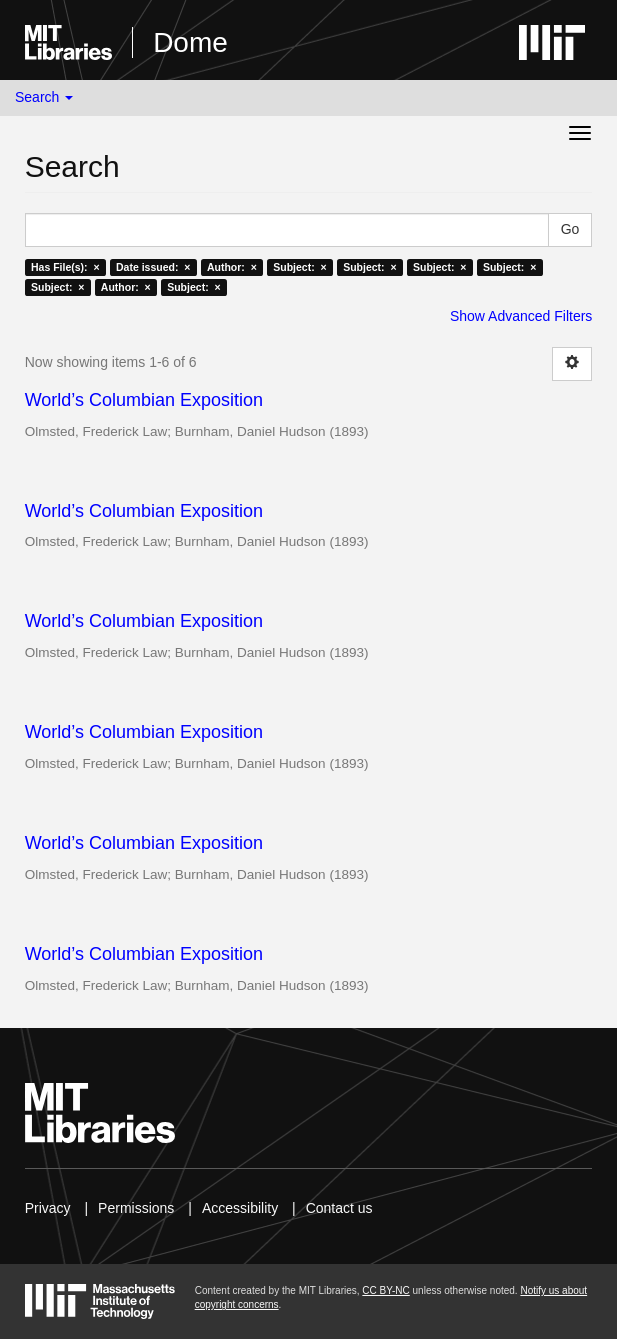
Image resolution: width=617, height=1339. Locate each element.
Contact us (339, 1208)
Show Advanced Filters (521, 316)
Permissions (136, 1208)
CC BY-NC (385, 1290)
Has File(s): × (65, 267)
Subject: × (299, 267)
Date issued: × (153, 267)
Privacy (48, 1208)
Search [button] (44, 97)
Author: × (232, 267)
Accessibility (240, 1208)
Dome (190, 42)
